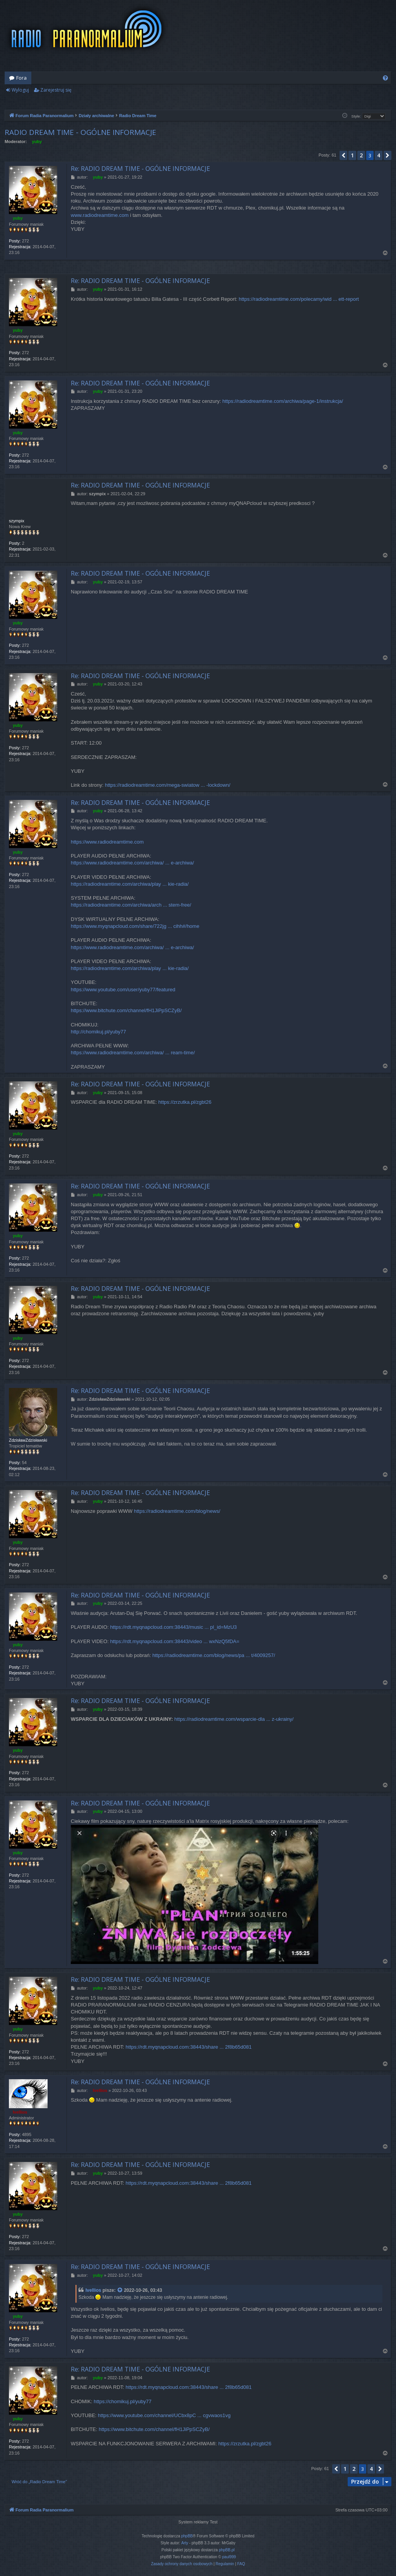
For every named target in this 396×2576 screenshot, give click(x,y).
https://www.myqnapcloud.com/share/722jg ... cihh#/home (135, 926)
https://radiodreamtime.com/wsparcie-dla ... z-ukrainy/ (234, 1719)
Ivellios (93, 2290)
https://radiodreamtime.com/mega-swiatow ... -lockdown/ (167, 785)
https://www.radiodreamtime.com (107, 842)
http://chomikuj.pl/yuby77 (98, 1032)
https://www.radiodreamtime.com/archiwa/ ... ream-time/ (133, 1052)
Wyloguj (20, 90)
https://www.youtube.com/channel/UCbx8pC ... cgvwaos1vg (164, 2415)
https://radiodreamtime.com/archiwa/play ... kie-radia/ (130, 884)
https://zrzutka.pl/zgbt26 (184, 1102)
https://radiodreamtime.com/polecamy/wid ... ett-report (299, 299)
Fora (21, 77)
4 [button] (378, 155)
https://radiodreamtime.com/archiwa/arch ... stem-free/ (131, 905)
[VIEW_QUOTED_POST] (120, 2290)
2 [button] (361, 155)
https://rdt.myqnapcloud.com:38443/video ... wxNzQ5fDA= (174, 1641)
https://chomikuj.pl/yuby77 (123, 2401)
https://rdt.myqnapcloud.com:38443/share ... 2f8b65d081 (189, 2047)
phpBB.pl (227, 2550)
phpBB (187, 2536)
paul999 (229, 2557)
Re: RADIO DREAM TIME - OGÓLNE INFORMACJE (140, 168)
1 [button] (352, 155)
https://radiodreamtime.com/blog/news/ (177, 1511)
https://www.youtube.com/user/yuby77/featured (123, 989)
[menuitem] (385, 78)
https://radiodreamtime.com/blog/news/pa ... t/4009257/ (213, 1655)
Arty (184, 2543)
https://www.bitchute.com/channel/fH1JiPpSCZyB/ (126, 1010)
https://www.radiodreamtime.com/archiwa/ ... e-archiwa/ (132, 863)
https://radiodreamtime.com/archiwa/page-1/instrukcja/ (282, 401)
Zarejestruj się (56, 90)
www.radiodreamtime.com (100, 215)
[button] (343, 155)
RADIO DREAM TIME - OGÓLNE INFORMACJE (80, 132)
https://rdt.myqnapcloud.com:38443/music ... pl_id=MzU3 (173, 1627)
